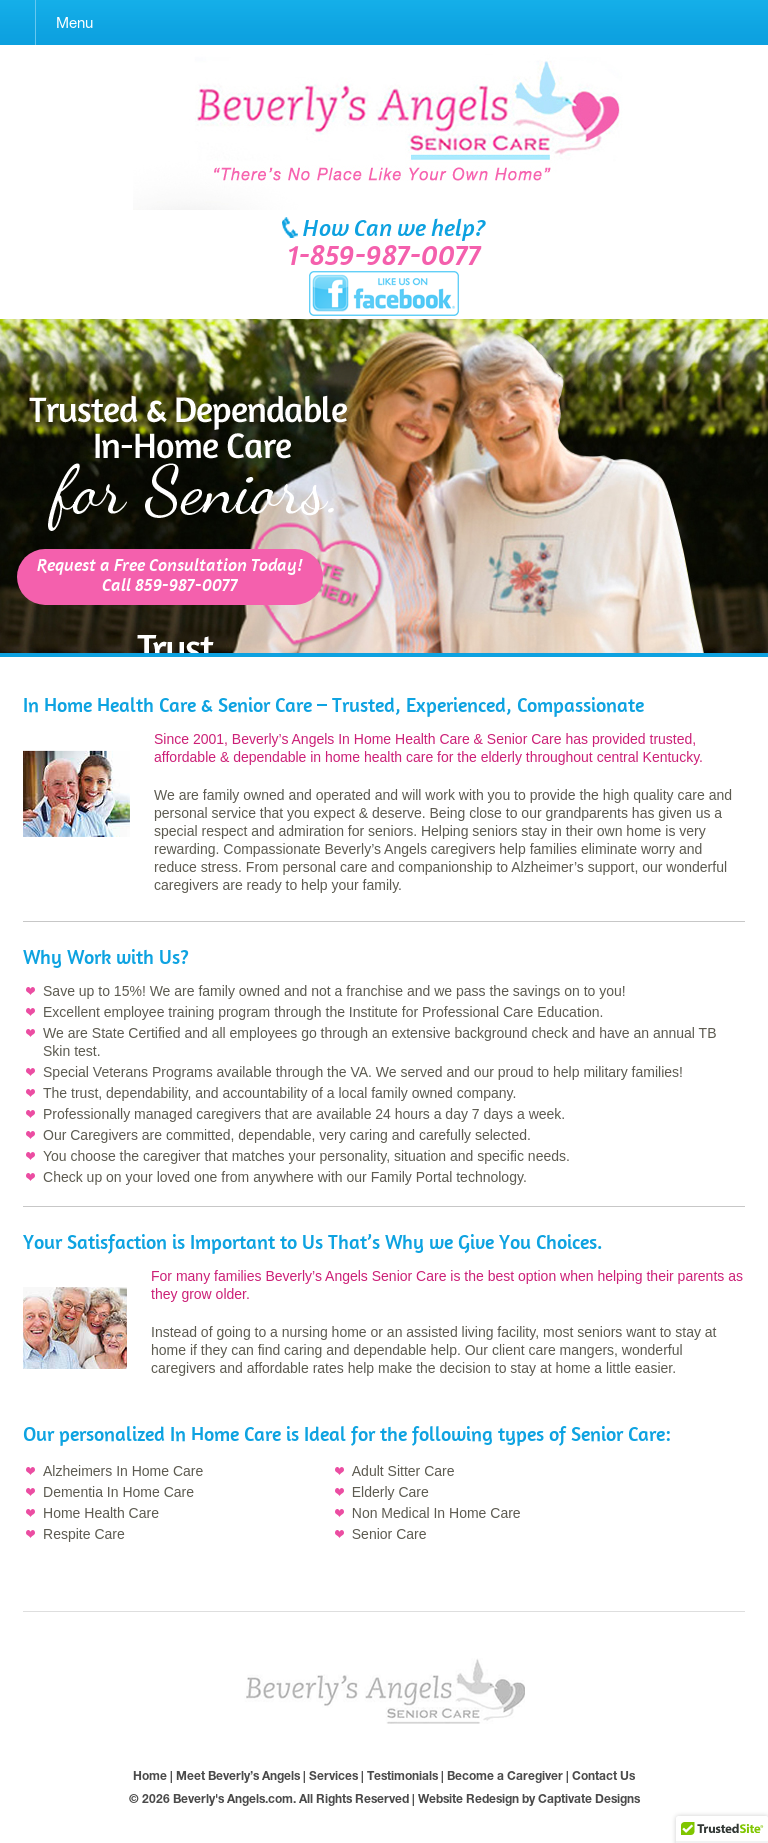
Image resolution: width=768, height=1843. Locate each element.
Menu (74, 22)
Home (150, 1775)
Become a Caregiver (505, 1775)
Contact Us (603, 1775)
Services (333, 1775)
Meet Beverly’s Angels (238, 1775)
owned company (462, 1093)
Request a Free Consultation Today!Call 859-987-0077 (170, 576)
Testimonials (402, 1775)
